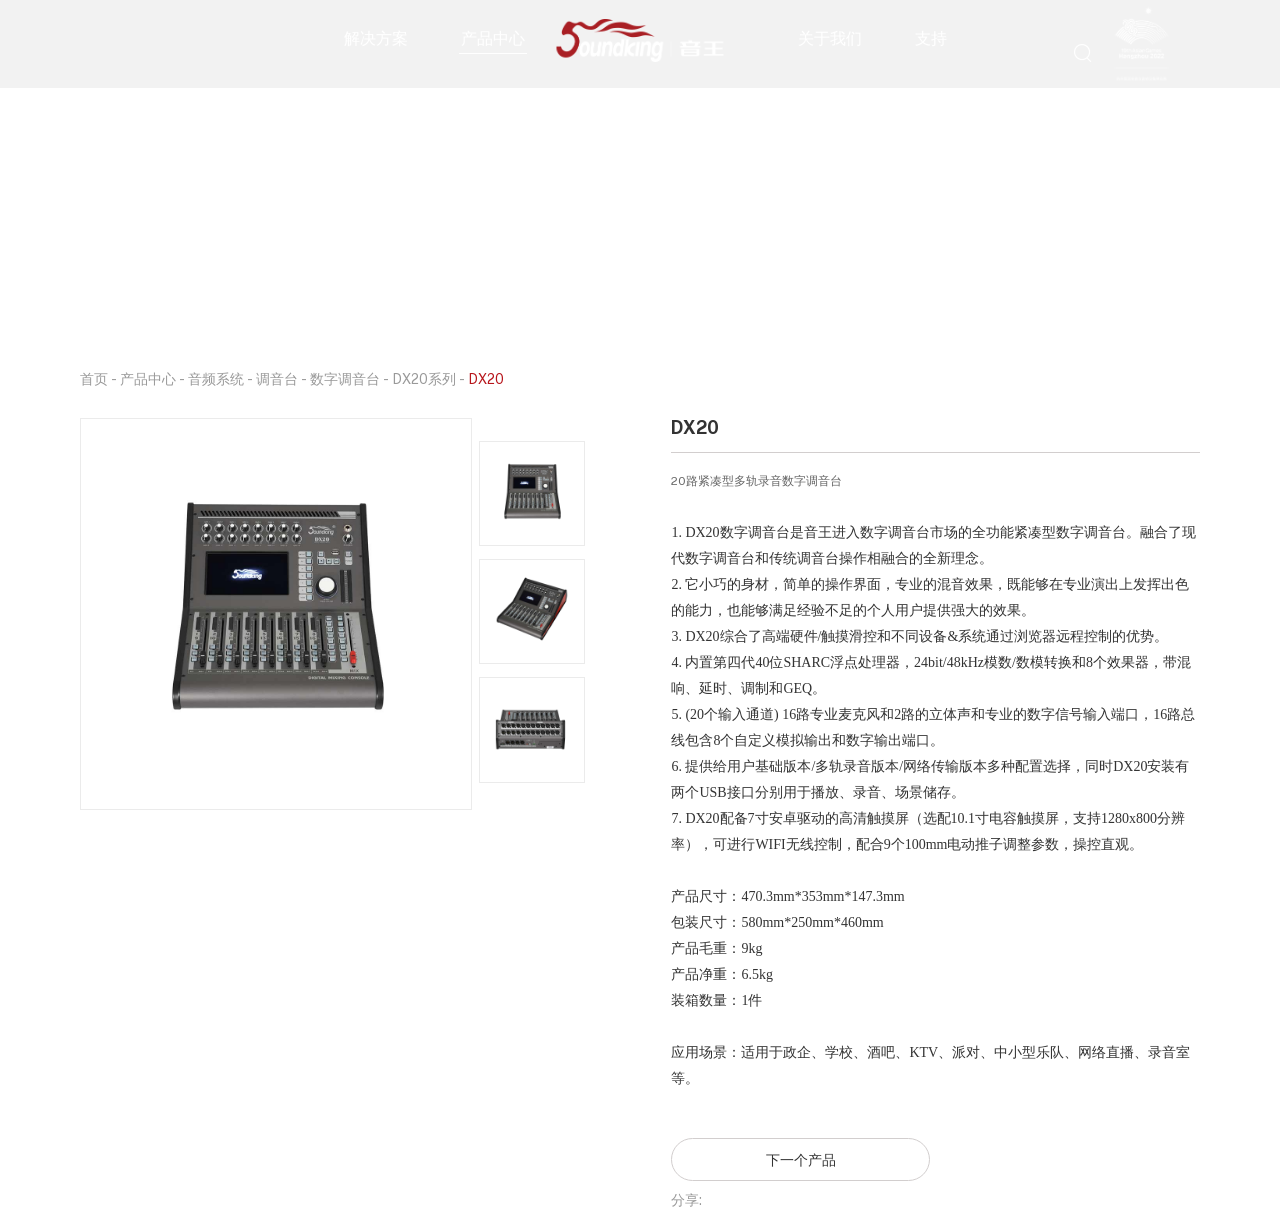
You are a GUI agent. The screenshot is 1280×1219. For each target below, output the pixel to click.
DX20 (486, 378)
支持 (931, 38)
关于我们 (830, 38)
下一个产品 (801, 1159)
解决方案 (376, 38)
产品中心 (493, 38)
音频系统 (216, 378)
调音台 (277, 378)
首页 (94, 378)
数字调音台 (345, 378)
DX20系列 (424, 378)
